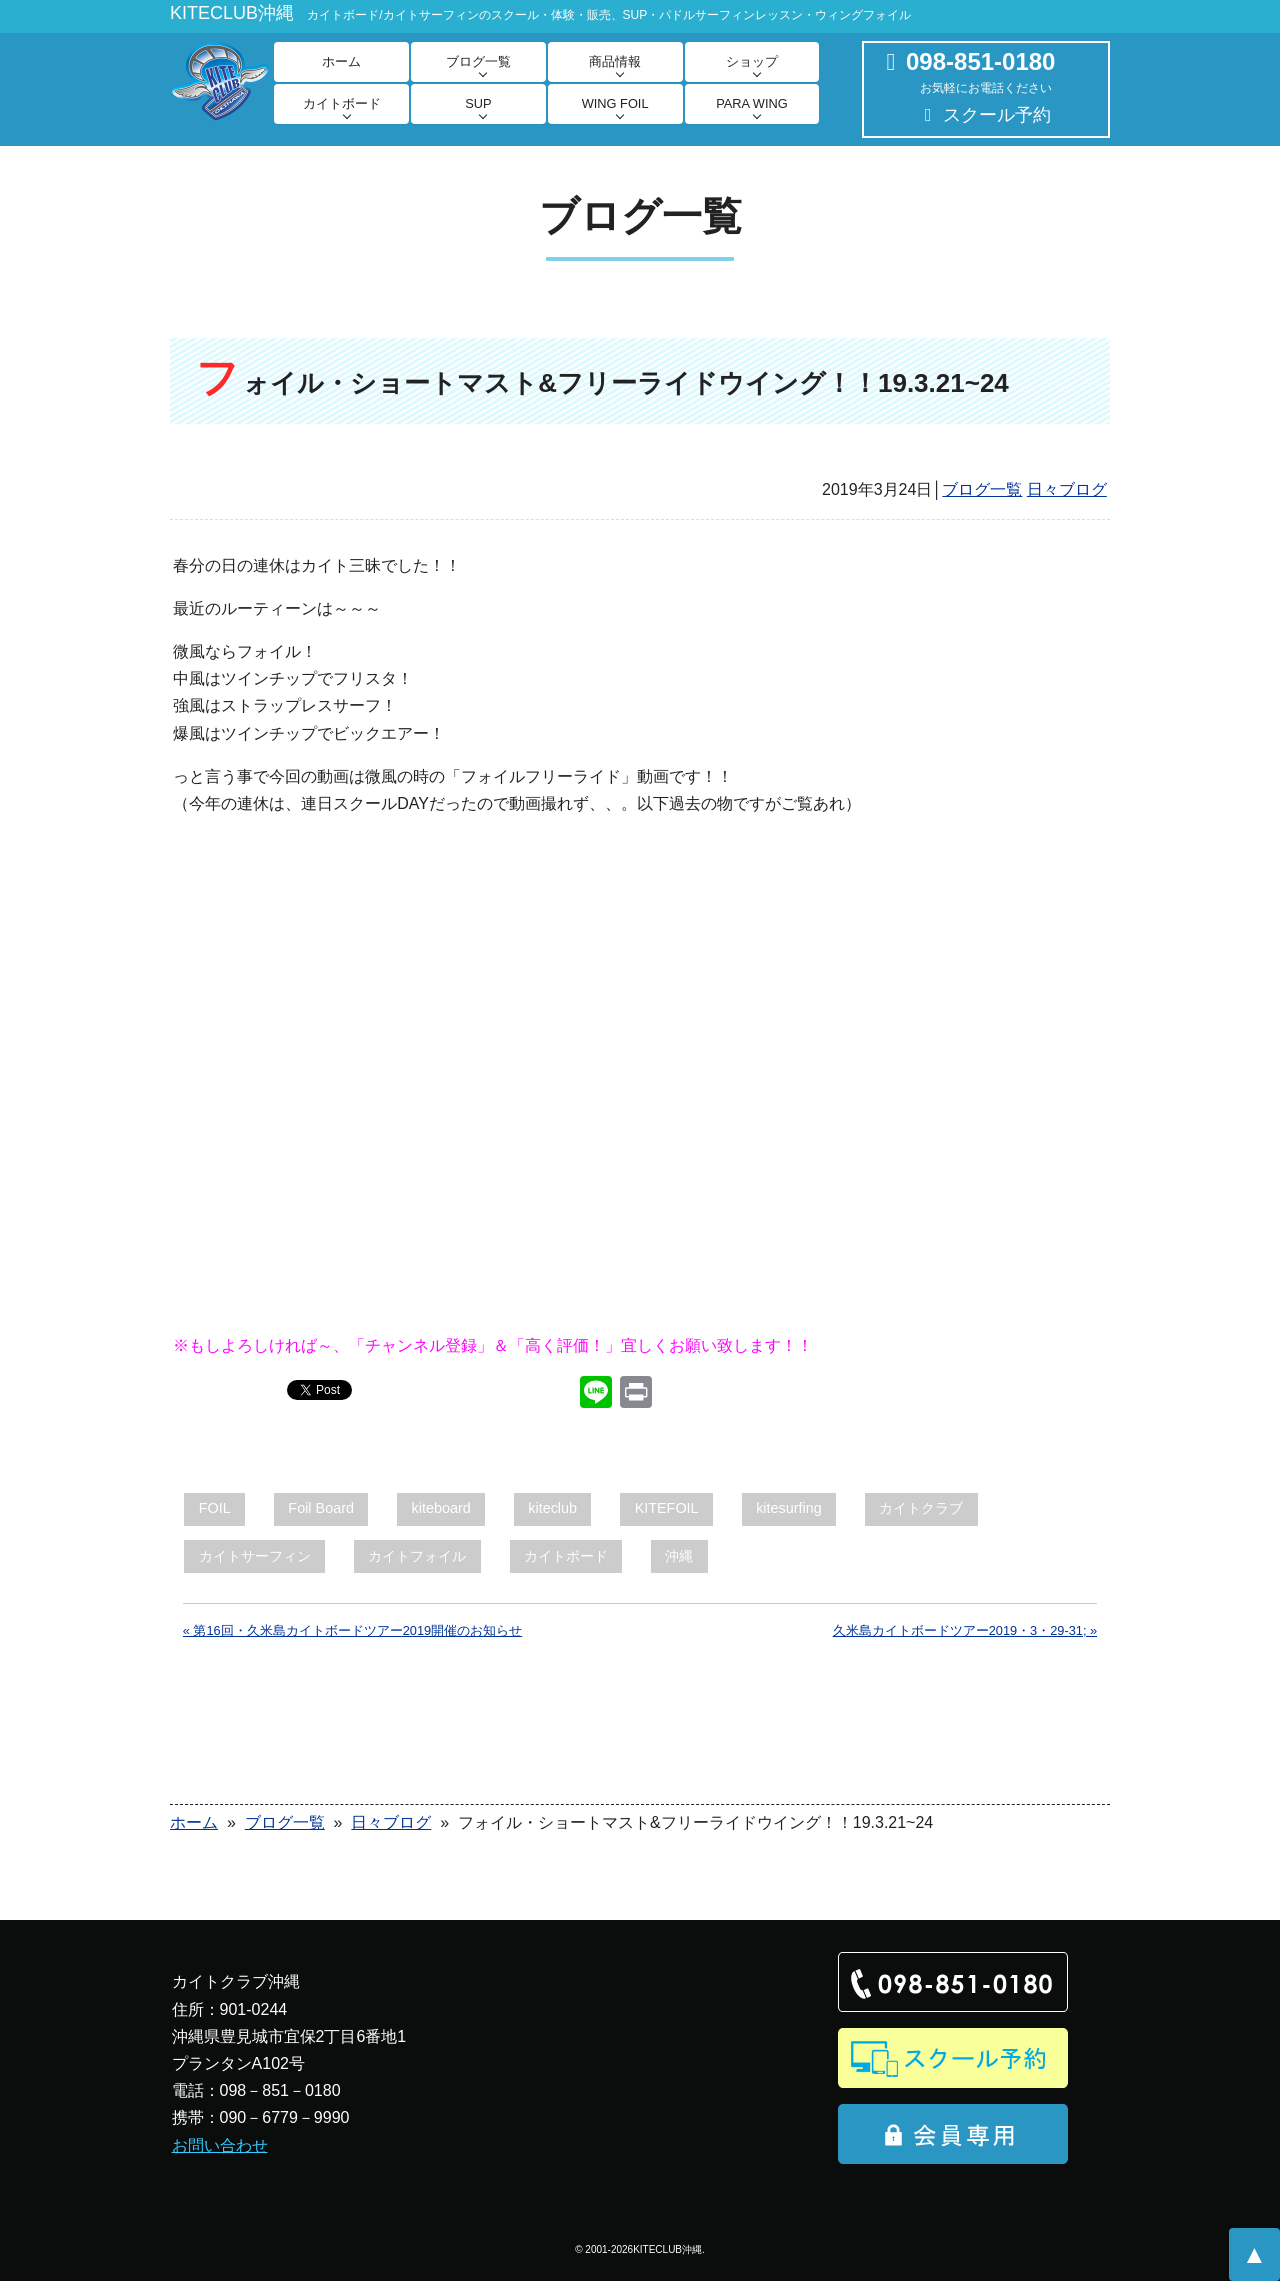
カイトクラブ (921, 1508)
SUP (478, 103)
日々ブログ (1067, 489)
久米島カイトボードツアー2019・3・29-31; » (965, 1630)
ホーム (341, 61)
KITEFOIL (667, 1508)
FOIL (215, 1508)
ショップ (752, 61)
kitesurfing (789, 1508)
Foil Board (321, 1508)
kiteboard (441, 1508)
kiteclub (552, 1508)
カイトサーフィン (255, 1556)
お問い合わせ (220, 2145)
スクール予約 (997, 115)
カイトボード (342, 103)
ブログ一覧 (478, 61)
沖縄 (679, 1556)
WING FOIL (615, 103)
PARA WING (752, 103)
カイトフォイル (417, 1556)
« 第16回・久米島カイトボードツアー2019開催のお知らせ (352, 1630)
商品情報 (615, 61)
